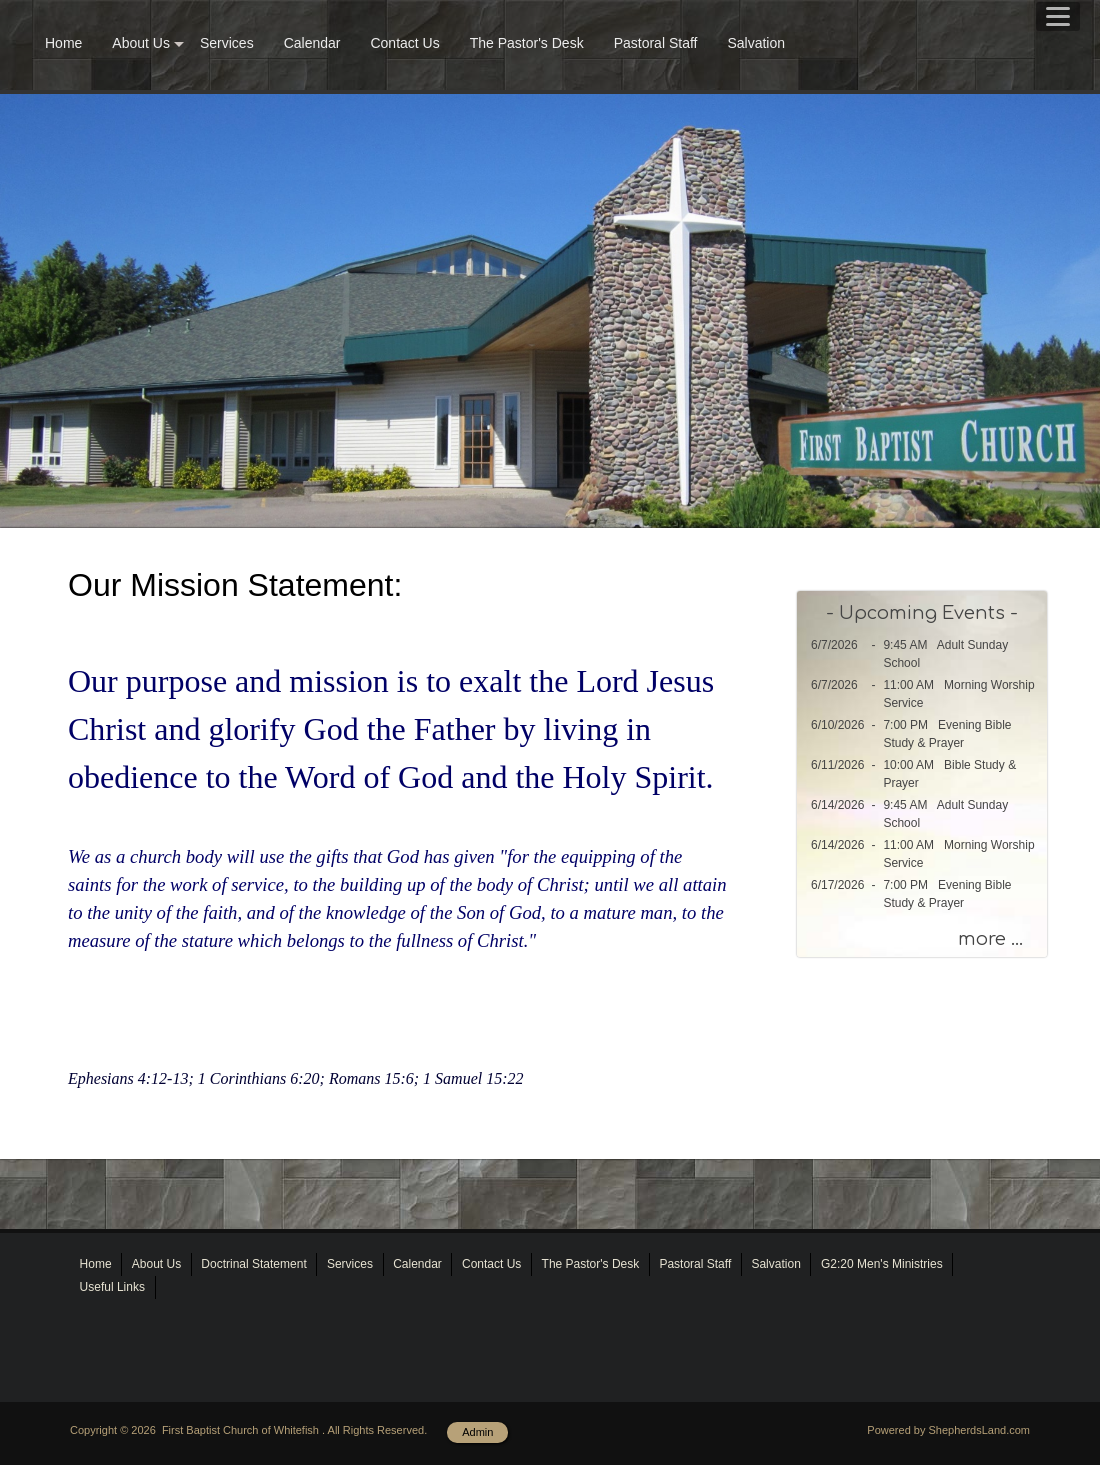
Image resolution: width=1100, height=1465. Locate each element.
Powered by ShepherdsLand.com (948, 1430)
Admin (477, 1432)
